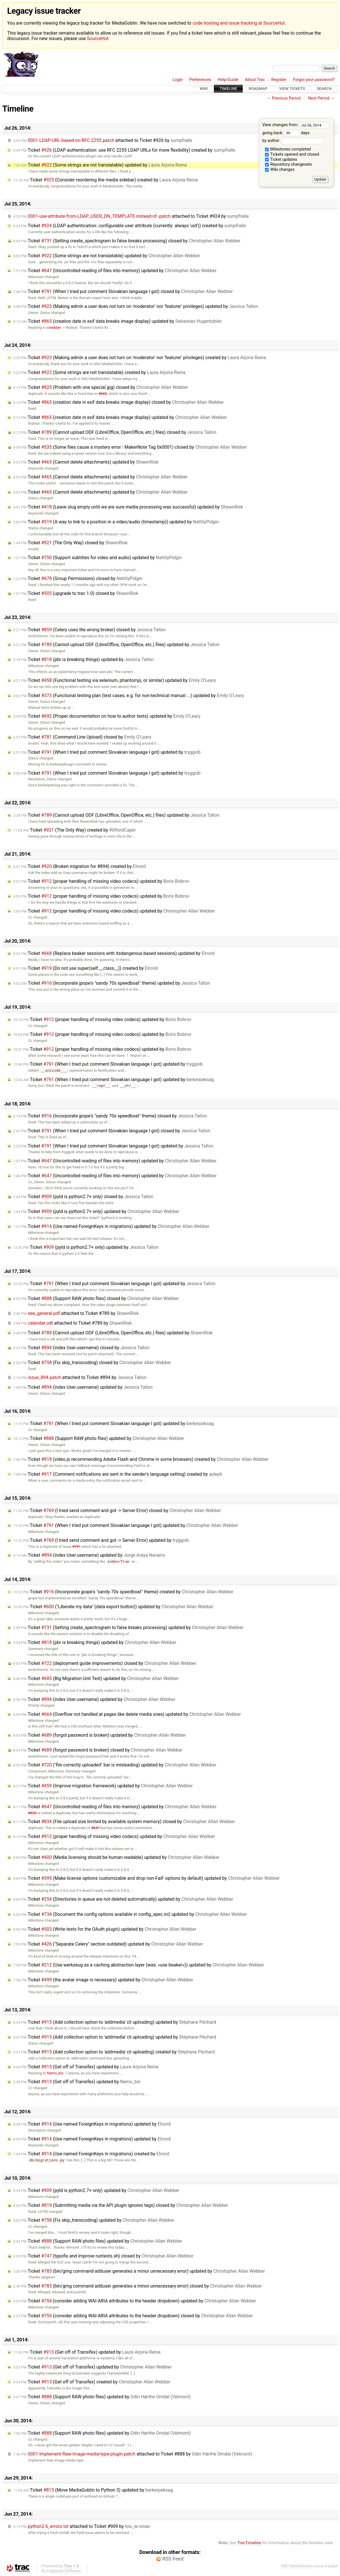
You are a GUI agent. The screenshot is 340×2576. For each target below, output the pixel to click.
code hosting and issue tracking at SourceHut (239, 23)
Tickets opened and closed (292, 154)
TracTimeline (249, 2543)
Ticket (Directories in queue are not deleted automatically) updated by (123, 1899)
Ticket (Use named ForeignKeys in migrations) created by (91, 2153)
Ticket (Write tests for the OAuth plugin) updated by (104, 1929)
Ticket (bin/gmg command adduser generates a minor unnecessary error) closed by (137, 2286)
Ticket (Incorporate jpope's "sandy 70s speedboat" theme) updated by (111, 983)
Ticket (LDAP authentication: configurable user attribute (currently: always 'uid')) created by (129, 225)
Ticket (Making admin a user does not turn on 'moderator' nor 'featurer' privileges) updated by (135, 306)
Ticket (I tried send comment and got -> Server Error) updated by (101, 1540)
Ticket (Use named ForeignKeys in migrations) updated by (111, 1226)
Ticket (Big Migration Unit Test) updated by (96, 1678)
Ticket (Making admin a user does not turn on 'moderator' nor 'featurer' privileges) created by (139, 357)
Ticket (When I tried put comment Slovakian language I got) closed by (123, 291)
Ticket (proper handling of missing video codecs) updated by (101, 881)
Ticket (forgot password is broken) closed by (98, 1750)
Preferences (200, 79)
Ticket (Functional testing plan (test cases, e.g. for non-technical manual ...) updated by (128, 695)
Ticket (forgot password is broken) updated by (99, 1735)
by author (293, 140)
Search (324, 89)
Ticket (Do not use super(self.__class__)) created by (85, 968)
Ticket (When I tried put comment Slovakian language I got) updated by (107, 752)
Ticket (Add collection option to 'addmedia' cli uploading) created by (114, 2052)
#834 (32, 1813)
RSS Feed (172, 2559)
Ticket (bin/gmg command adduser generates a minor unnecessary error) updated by (139, 2271)
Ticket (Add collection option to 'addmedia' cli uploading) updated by (114, 2022)
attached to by (102, 140)
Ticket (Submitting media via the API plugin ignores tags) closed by (120, 2205)
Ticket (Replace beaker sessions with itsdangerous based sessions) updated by (114, 953)
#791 (76, 1546)
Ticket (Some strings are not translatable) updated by (100, 165)
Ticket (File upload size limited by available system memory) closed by (124, 1821)
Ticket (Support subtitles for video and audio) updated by (97, 557)
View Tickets (292, 89)
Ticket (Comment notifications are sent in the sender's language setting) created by (117, 1474)
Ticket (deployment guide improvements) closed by (104, 1663)
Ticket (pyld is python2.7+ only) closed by (83, 1196)
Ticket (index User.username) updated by (83, 1387)
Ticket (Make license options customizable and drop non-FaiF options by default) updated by (146, 1878)
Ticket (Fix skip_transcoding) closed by (92, 1362)
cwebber (54, 327)
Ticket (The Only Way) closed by (70, 542)
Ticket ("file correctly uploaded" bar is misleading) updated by (114, 1765)
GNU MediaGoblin (297, 2566)
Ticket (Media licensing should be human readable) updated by (116, 1857)
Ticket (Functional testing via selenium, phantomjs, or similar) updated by (114, 680)
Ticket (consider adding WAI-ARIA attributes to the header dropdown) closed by (133, 2315)
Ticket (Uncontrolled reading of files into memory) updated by (115, 270)
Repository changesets (288, 164)
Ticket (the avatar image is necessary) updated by (103, 1980)
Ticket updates (281, 159)
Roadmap (258, 89)
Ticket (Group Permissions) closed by (78, 578)
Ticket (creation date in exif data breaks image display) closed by (118, 402)
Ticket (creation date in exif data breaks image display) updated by (117, 321)
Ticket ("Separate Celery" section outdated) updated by (108, 1944)
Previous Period (286, 98)
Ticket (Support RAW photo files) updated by (98, 1438)
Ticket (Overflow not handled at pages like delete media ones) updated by (127, 1714)
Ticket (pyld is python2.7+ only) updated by (96, 1211)
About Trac (255, 79)
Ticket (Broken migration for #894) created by (79, 866)
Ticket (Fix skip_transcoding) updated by (93, 2220)
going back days (285, 132)
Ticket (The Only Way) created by (74, 830)
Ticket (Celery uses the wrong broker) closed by (89, 629)
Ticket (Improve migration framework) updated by (103, 1785)
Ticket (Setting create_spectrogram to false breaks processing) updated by (128, 1627)
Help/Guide (228, 79)
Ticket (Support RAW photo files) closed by (96, 1298)
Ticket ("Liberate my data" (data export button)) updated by (113, 1606)
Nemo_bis (55, 2073)
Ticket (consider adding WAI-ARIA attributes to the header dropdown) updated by (134, 2301)
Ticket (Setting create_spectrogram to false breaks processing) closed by (126, 241)
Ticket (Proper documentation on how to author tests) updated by (107, 716)
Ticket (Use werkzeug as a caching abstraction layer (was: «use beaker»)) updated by (138, 1965)
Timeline (228, 89)
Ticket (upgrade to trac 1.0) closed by (75, 593)
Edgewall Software (64, 2571)
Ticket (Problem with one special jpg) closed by (100, 387)
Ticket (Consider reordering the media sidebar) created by (105, 180)
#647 (95, 1828)
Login (178, 79)
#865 (102, 393)
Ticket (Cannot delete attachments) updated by (85, 462)
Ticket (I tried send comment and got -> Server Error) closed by (117, 1510)
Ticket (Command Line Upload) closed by (82, 737)
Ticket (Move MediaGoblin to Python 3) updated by (93, 2490)
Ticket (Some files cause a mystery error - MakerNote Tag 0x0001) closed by (130, 447)
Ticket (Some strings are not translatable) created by (99, 372)
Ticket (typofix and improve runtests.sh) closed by (103, 2256)
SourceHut (97, 38)
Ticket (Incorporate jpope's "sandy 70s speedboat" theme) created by (123, 1591)
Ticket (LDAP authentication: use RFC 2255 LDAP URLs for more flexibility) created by (124, 150)
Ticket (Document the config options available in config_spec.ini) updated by (130, 1914)
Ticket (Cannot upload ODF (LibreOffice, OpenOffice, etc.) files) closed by (114, 432)
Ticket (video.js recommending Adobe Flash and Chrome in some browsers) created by (140, 1459)
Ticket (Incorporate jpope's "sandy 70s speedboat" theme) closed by (110, 1116)
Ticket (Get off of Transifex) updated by (85, 2066)
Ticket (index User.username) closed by (81, 1347)
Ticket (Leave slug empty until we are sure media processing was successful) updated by (128, 507)
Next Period (319, 98)
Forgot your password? (314, 79)
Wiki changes (280, 169)
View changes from (295, 124)
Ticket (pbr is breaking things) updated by (83, 659)
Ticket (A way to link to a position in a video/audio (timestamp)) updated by (116, 522)
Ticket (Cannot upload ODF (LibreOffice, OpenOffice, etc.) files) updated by (116, 644)
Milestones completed (288, 149)
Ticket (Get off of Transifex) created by (91, 2382)
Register (278, 79)
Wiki (204, 89)
